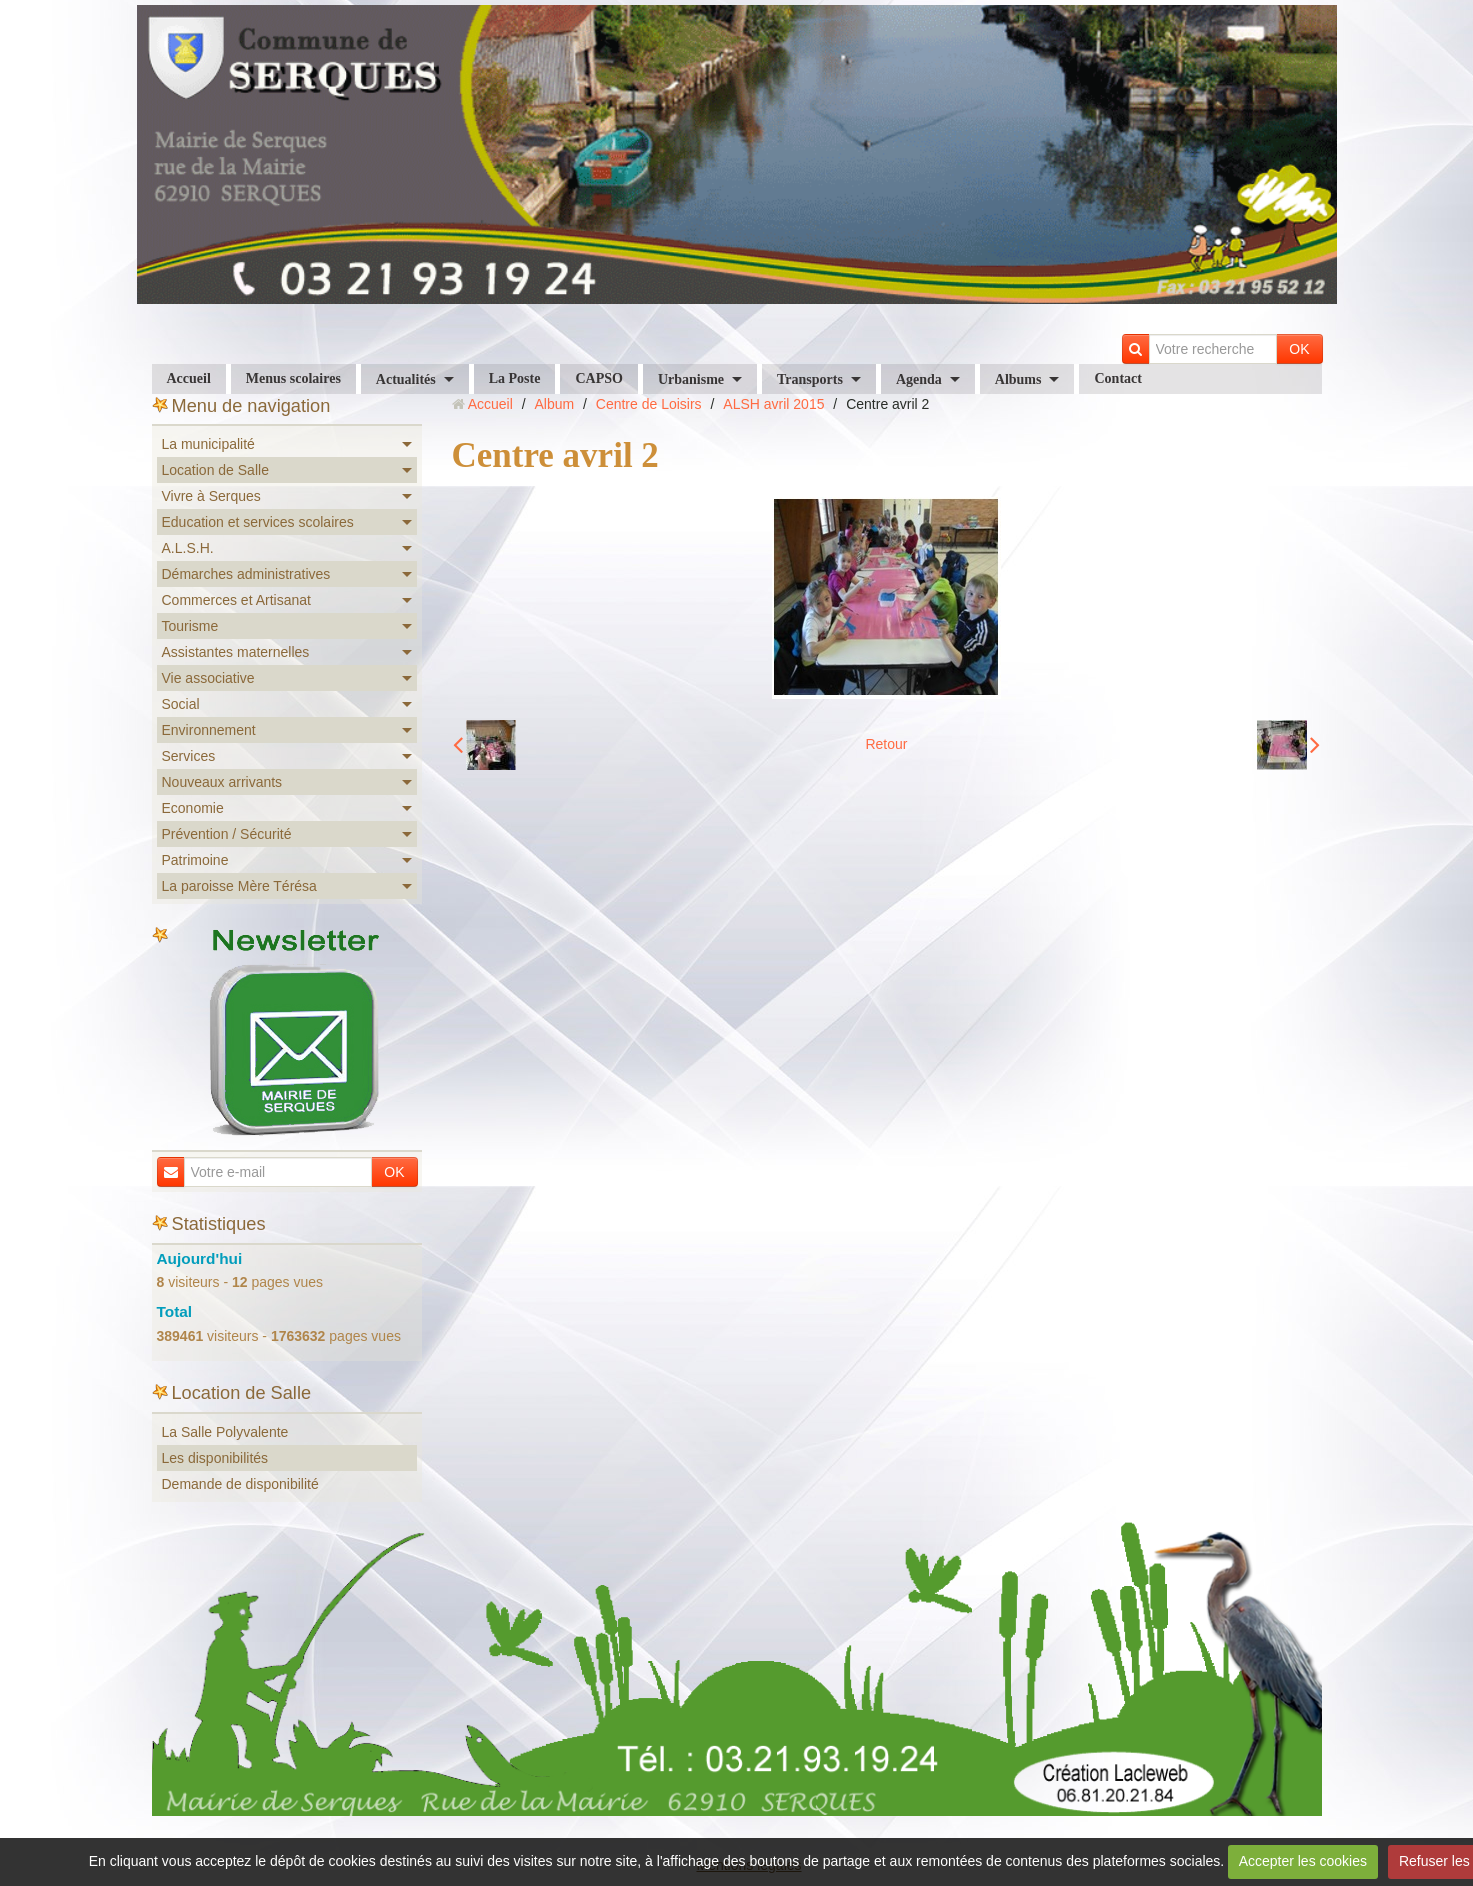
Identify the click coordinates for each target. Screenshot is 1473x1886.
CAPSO (598, 378)
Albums (1018, 379)
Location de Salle (215, 470)
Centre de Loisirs (649, 404)
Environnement (209, 730)
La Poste (515, 378)
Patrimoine (195, 860)
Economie (193, 808)
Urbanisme (691, 379)
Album (554, 404)
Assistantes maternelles (236, 652)
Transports (810, 379)
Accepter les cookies (1303, 1861)
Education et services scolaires (258, 522)
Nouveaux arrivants (222, 782)
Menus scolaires (293, 378)
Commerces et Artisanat (236, 600)
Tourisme (190, 626)
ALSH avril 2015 (773, 404)
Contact (1117, 378)
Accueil (189, 378)
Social (181, 704)
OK (1299, 349)
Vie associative (208, 678)
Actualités (406, 379)
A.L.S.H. (188, 548)
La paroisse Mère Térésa (239, 886)
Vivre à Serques (211, 496)
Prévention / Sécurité (227, 834)
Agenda (919, 379)
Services (189, 756)
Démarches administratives (246, 574)
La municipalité (208, 444)
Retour (886, 744)
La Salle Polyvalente (225, 1432)
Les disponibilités (215, 1458)
